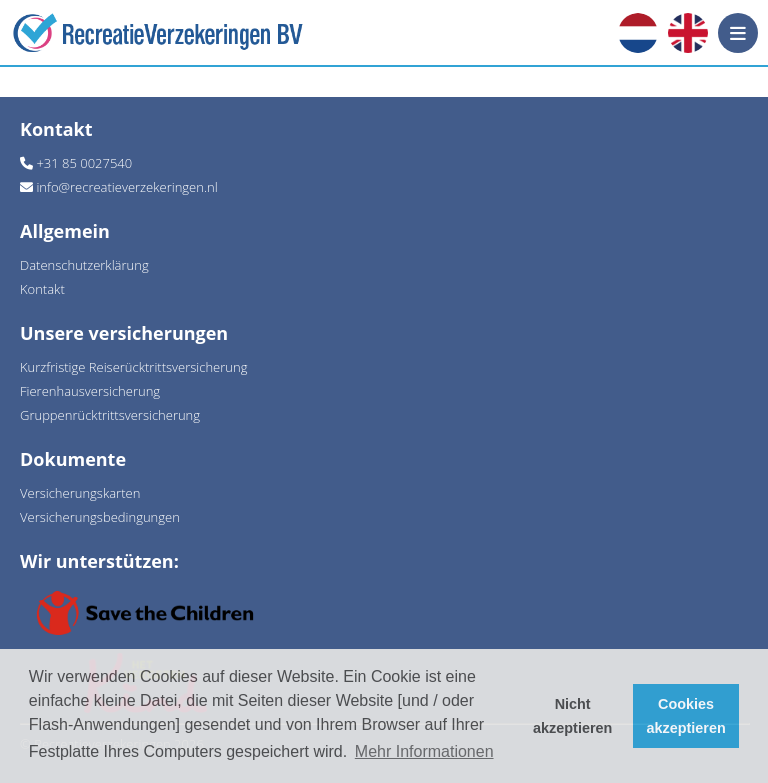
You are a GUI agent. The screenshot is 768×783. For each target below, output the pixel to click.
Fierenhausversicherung (90, 391)
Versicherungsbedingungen (100, 517)
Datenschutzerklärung (84, 265)
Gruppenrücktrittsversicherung (110, 415)
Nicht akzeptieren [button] (572, 716)
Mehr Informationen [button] (424, 751)
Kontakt (42, 289)
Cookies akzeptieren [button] (686, 716)
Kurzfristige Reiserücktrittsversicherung (133, 367)
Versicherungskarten (80, 493)
